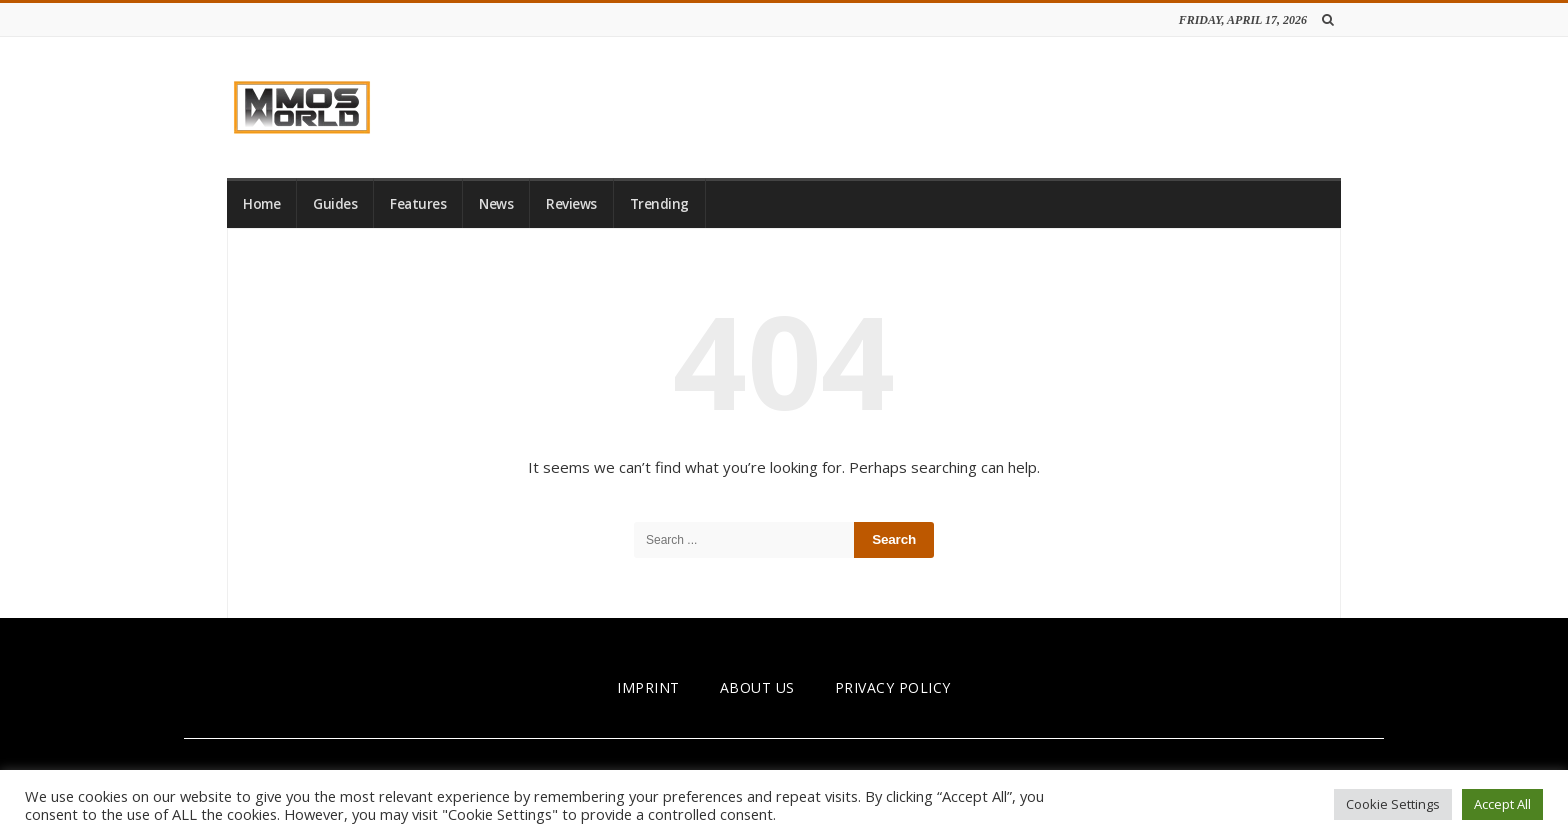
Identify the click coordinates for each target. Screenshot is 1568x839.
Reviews (571, 204)
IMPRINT (648, 687)
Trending (659, 204)
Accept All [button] (1502, 804)
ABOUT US (757, 687)
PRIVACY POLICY (893, 687)
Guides (335, 204)
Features (418, 204)
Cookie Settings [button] (1393, 804)
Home (261, 204)
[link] (302, 107)
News (496, 204)
